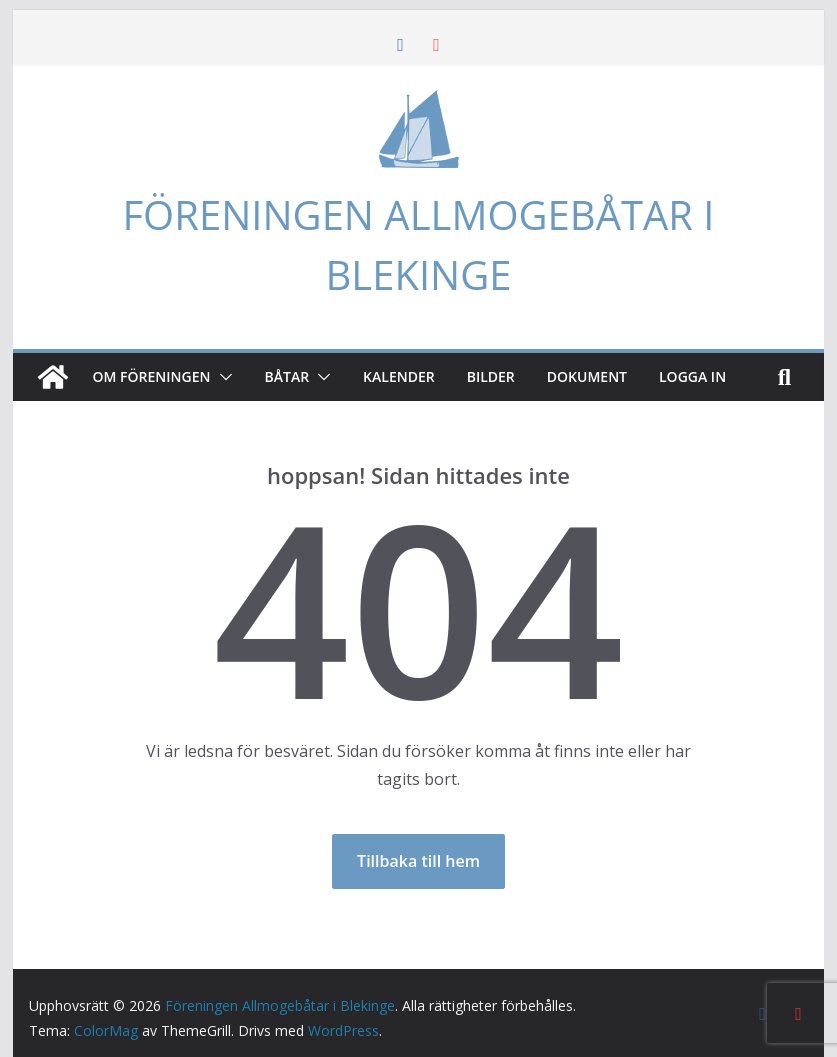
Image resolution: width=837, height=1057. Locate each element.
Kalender (399, 376)
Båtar (287, 376)
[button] (222, 377)
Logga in (692, 376)
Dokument (587, 376)
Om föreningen (152, 376)
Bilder (491, 376)
